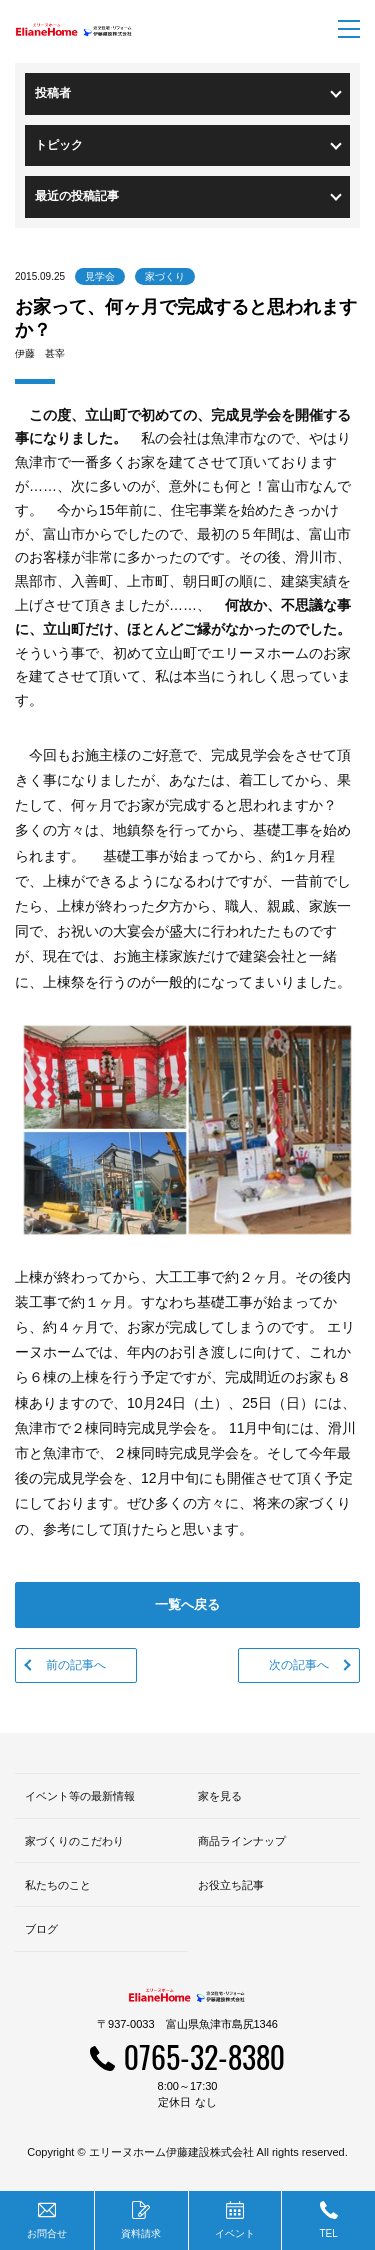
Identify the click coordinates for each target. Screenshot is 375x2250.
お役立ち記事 (231, 1885)
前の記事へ (76, 1665)
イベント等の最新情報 (80, 1796)
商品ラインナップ (242, 1841)
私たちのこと (58, 1885)
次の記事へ (299, 1665)
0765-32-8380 (204, 2056)
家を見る (220, 1796)
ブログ (41, 1929)
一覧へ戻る (187, 1604)
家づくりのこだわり (74, 1841)
